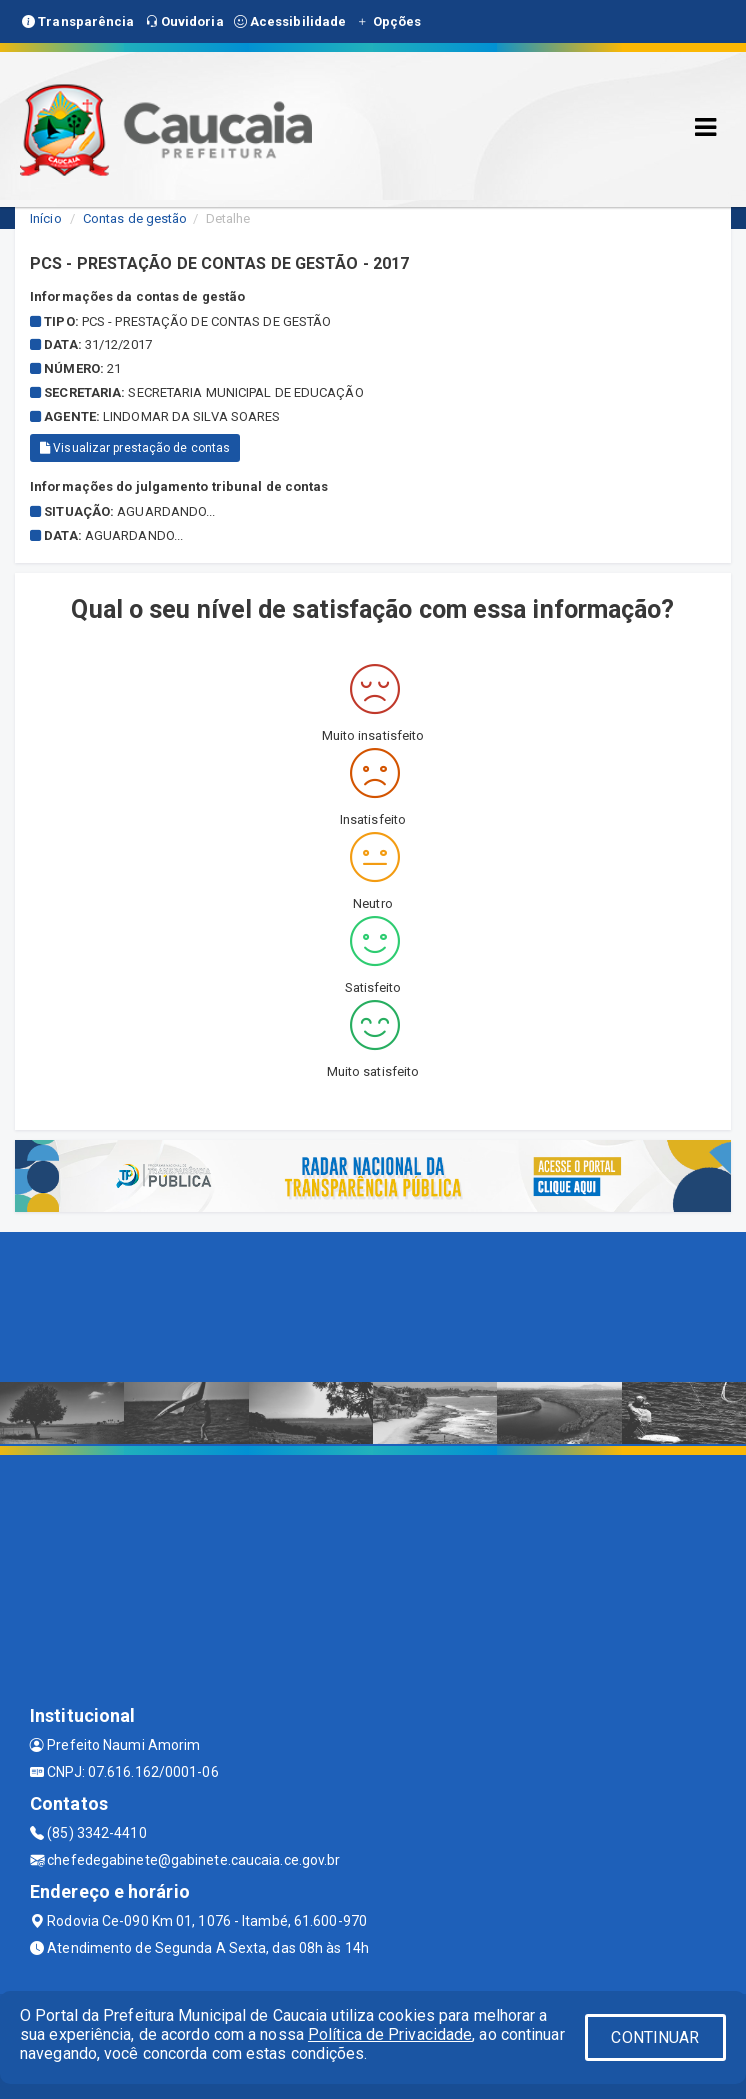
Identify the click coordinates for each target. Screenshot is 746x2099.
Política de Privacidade (390, 2034)
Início (46, 218)
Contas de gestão (135, 218)
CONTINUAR (655, 2037)
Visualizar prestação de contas (135, 448)
